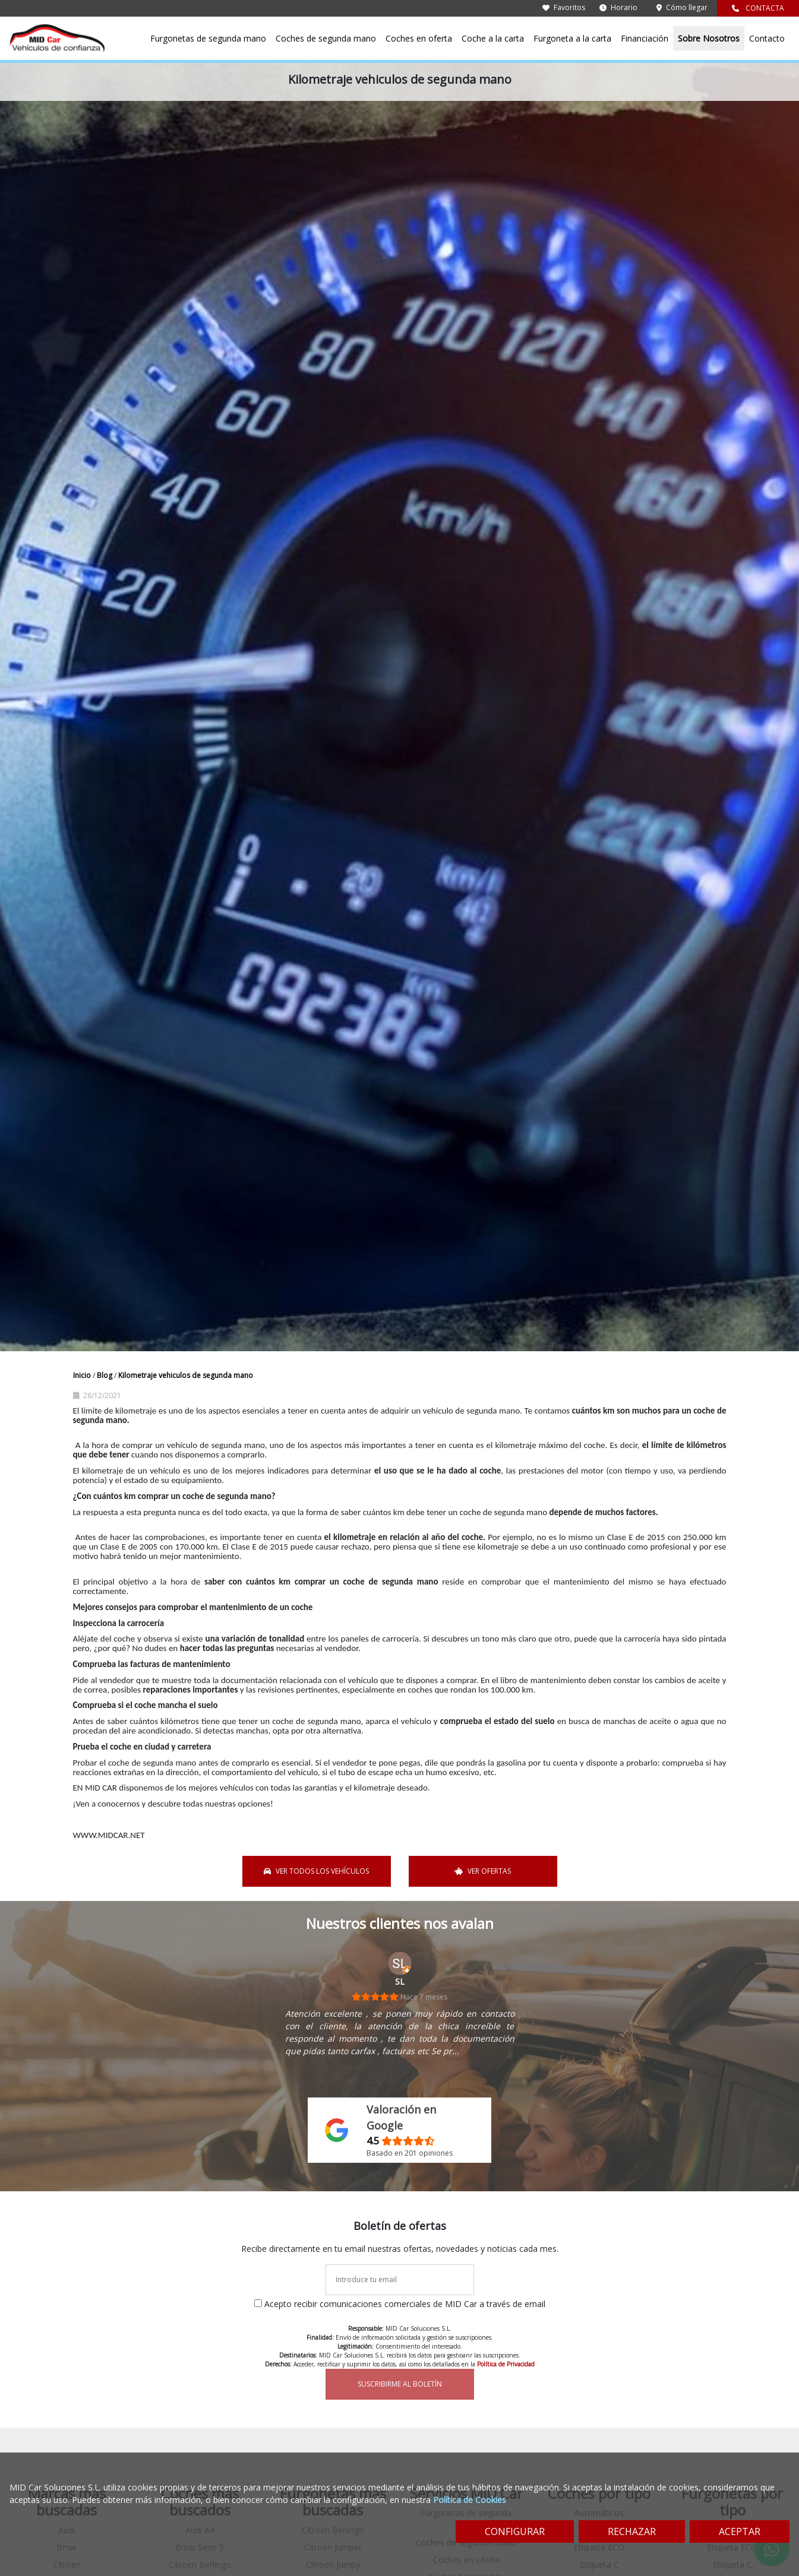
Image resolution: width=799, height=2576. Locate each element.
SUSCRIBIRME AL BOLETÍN (400, 2384)
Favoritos (563, 7)
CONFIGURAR (515, 2531)
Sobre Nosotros (709, 38)
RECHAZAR (632, 2531)
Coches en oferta (419, 38)
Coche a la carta (493, 38)
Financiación (644, 38)
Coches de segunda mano (326, 38)
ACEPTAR (739, 2531)
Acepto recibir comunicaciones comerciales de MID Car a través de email (404, 2303)
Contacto (767, 38)
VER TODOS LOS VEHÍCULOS (316, 1871)
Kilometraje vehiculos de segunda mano (185, 1375)
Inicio (83, 1375)
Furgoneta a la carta (572, 38)
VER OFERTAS (482, 1871)
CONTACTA (758, 8)
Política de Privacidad (506, 2364)
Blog (105, 1375)
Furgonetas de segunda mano (208, 38)
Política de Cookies (469, 2499)
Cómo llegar (682, 7)
